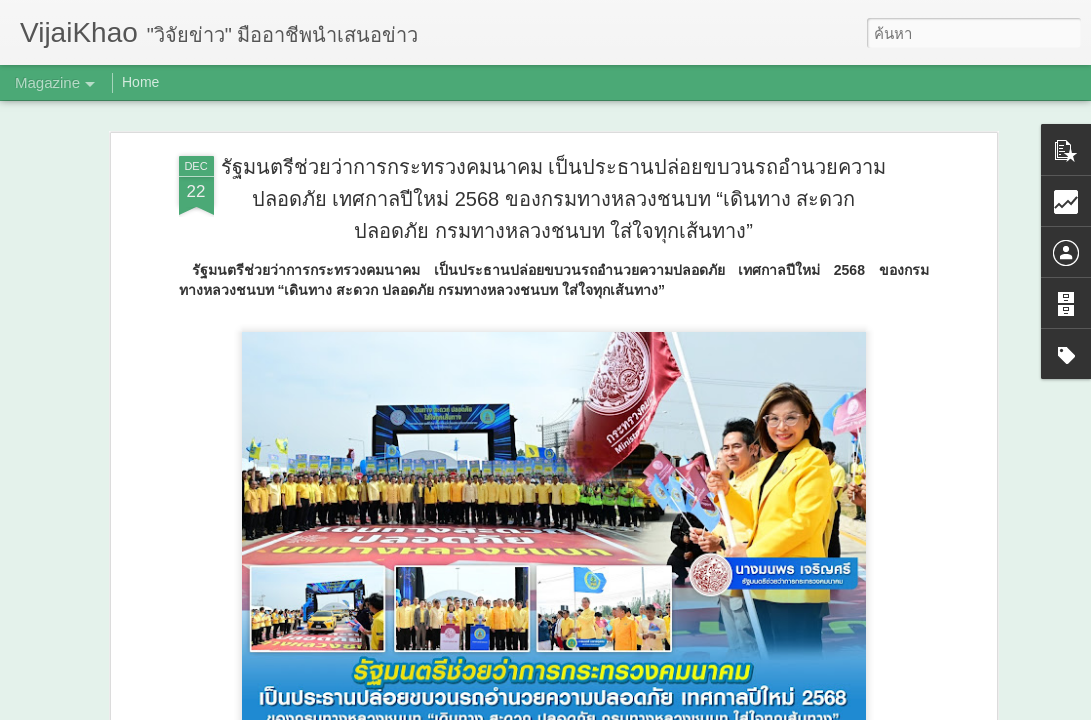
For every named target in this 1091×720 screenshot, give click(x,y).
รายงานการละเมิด (672, 706)
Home (140, 82)
